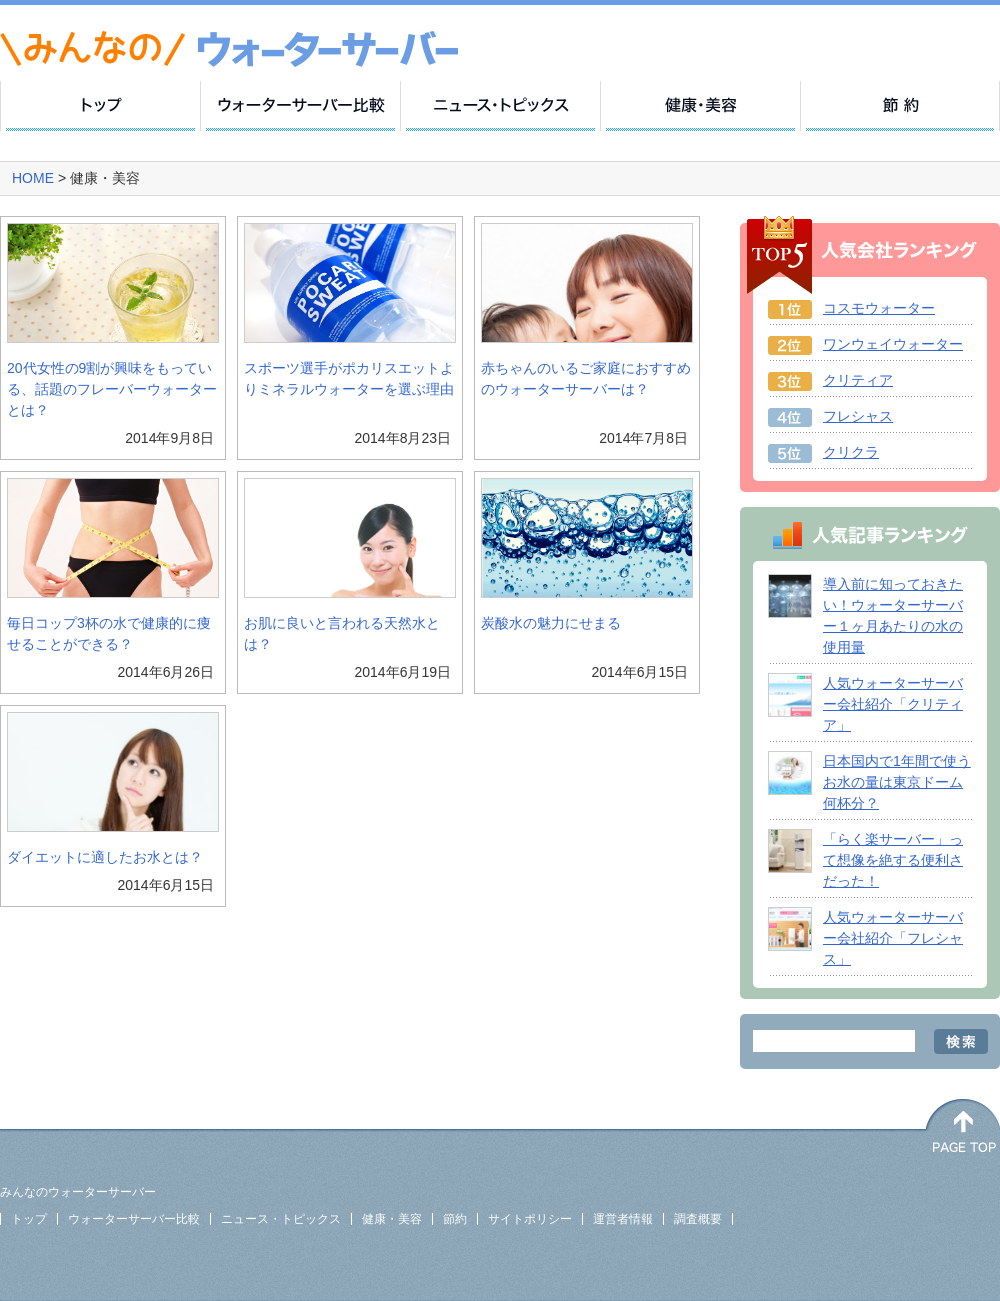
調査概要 (698, 1219)
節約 (455, 1219)
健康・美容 (392, 1219)
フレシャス (858, 416)
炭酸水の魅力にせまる (551, 623)
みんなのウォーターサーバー (78, 1192)
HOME (35, 178)
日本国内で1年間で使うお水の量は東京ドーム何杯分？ (897, 782)
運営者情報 (623, 1219)
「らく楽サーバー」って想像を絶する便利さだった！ (893, 860)
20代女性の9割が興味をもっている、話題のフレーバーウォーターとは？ (112, 389)
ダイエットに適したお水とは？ (105, 857)
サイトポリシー (530, 1219)
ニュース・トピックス (281, 1219)
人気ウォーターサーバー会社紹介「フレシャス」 (893, 938)
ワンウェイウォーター (893, 344)
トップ (29, 1219)
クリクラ (851, 452)
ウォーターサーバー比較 (134, 1219)
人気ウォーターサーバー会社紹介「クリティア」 (893, 704)
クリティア (858, 380)
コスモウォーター (879, 308)
